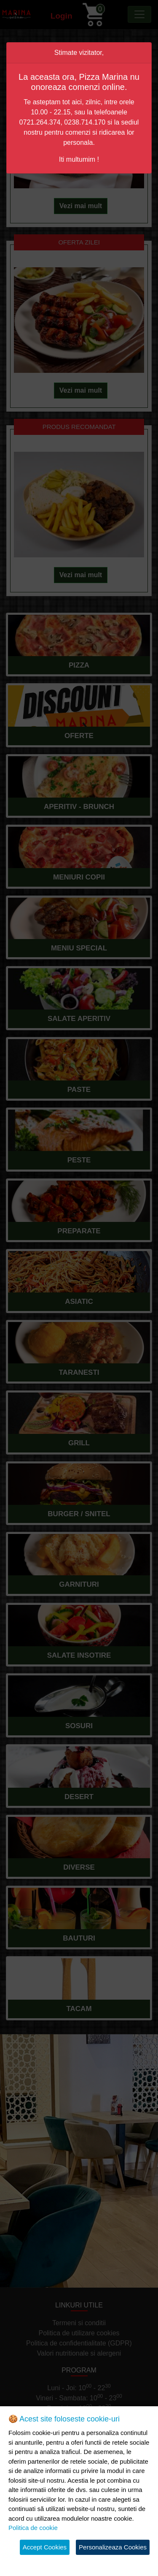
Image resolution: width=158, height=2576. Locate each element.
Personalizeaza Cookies (113, 2547)
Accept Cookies (45, 2547)
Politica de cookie (33, 2527)
